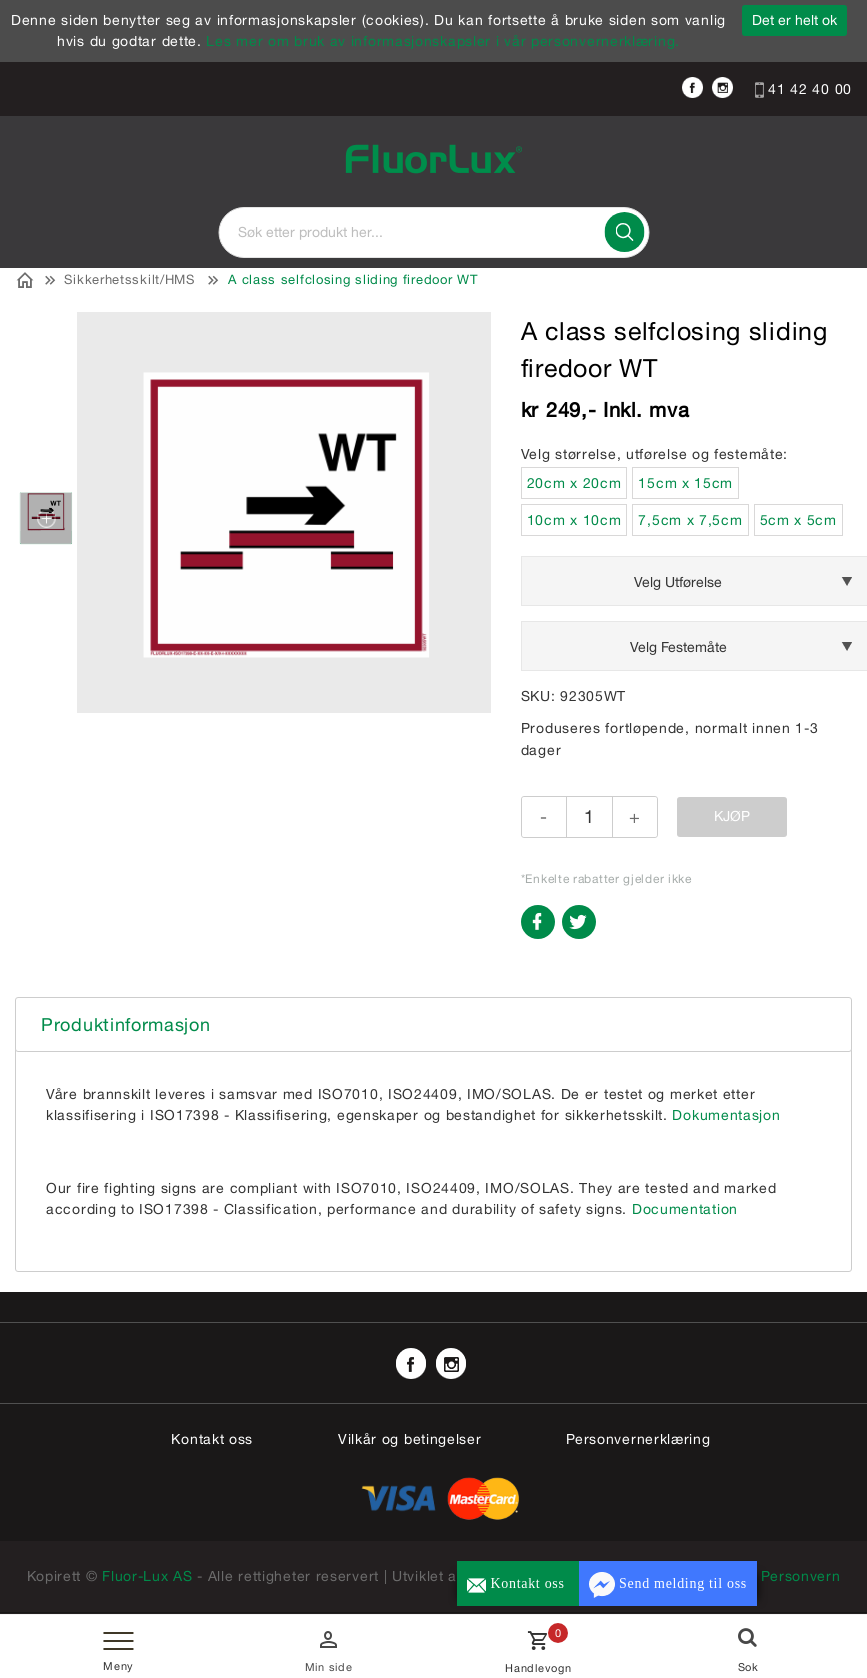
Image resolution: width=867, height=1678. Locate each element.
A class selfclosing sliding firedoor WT (352, 279)
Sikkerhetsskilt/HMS (129, 279)
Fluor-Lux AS (148, 1576)
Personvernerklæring (638, 1439)
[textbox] (434, 232)
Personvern (800, 1576)
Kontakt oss (212, 1439)
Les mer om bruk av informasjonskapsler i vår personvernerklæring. (443, 41)
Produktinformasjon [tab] (126, 1024)
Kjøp (732, 816)
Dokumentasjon (726, 1115)
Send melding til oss (668, 1585)
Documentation (685, 1209)
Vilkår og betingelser (410, 1439)
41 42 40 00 (803, 89)
